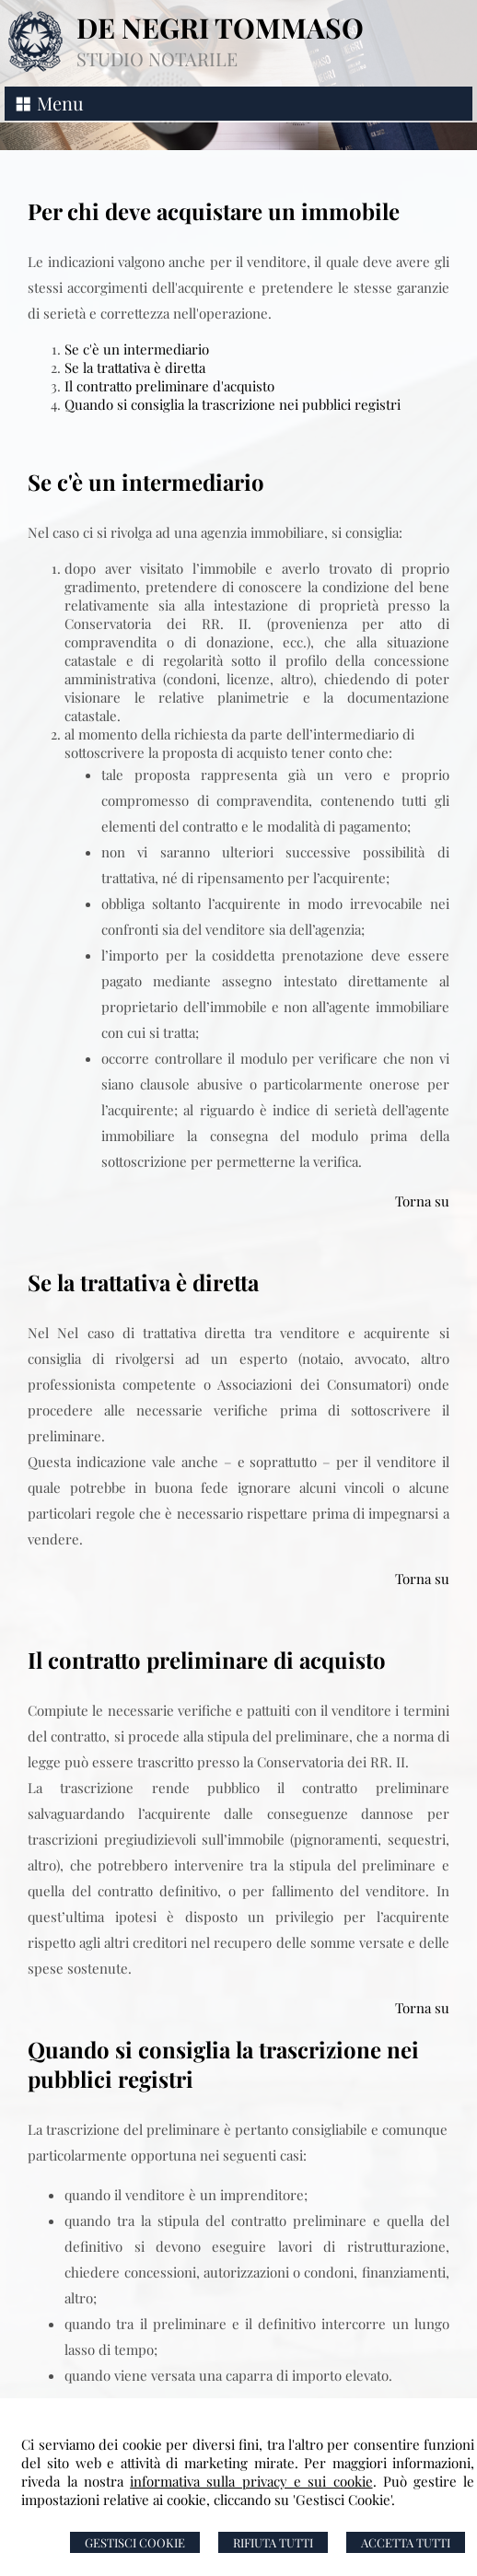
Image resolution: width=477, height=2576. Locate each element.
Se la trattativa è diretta (134, 367)
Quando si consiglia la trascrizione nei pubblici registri (232, 404)
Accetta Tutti (405, 2542)
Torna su (422, 1201)
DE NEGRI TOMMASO (220, 27)
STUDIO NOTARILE (157, 58)
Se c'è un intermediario (136, 349)
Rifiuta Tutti (273, 2542)
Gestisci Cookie (135, 2542)
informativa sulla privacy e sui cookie (251, 2481)
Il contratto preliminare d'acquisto (169, 386)
